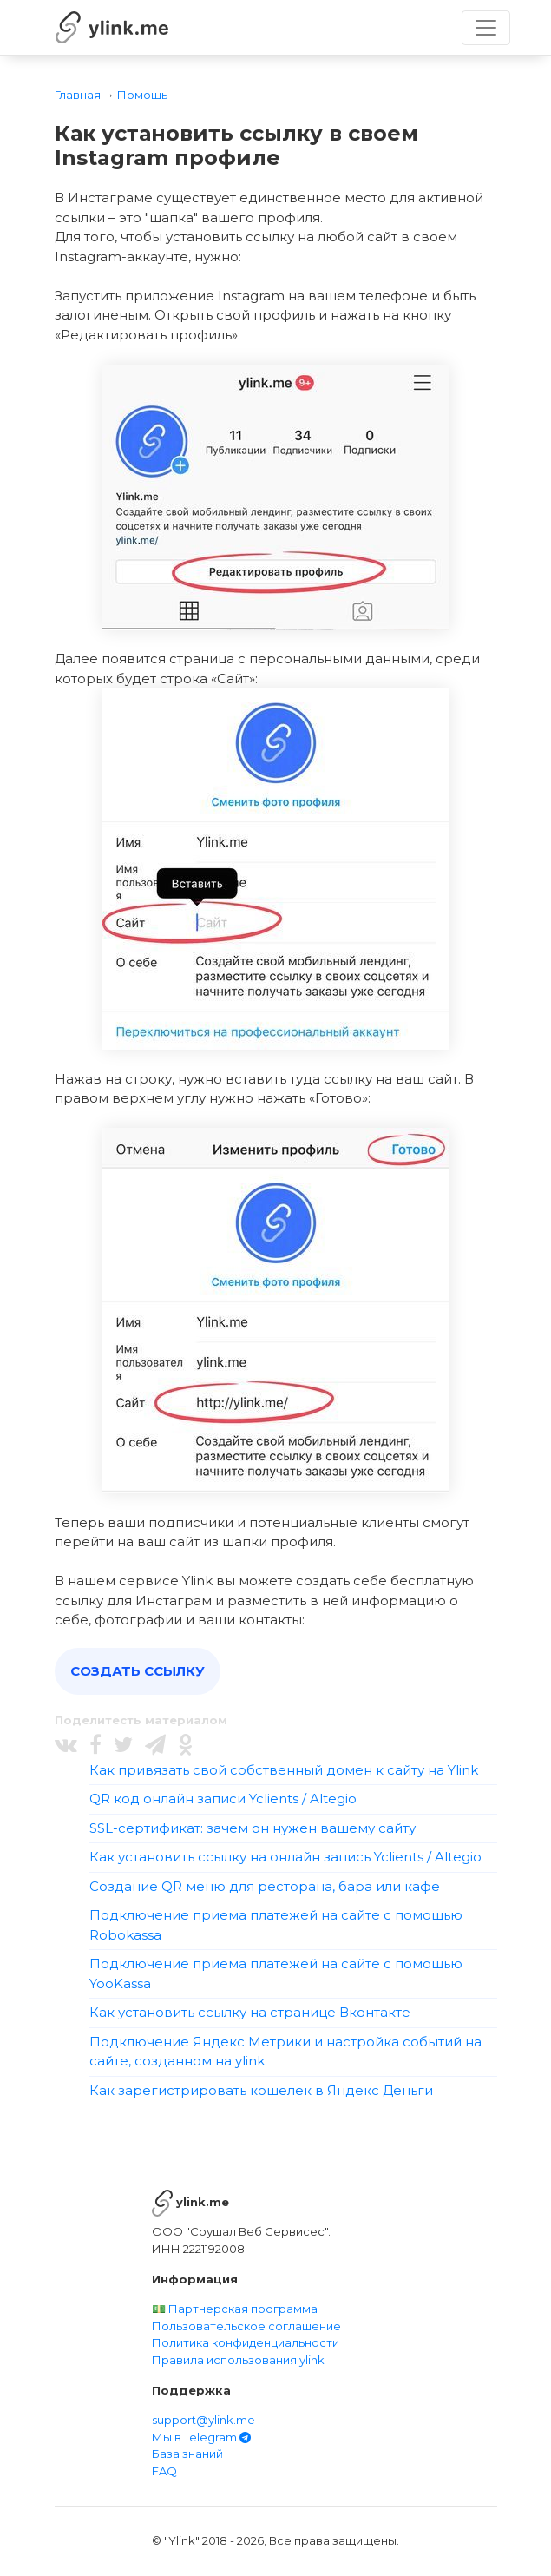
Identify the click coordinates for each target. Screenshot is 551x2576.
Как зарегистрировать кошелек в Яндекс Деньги (261, 2090)
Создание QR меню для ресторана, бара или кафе (264, 1886)
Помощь (142, 95)
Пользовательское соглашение (246, 2326)
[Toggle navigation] (486, 27)
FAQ (164, 2471)
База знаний (187, 2454)
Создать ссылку (137, 1671)
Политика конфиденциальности (245, 2342)
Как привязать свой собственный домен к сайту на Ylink (283, 1770)
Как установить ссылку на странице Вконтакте (249, 2012)
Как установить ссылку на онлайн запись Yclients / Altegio (285, 1856)
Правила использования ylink (238, 2360)
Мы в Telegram (201, 2437)
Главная (78, 95)
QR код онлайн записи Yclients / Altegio (223, 1798)
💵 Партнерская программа (235, 2309)
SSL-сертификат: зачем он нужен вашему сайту (252, 1828)
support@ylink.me (203, 2420)
